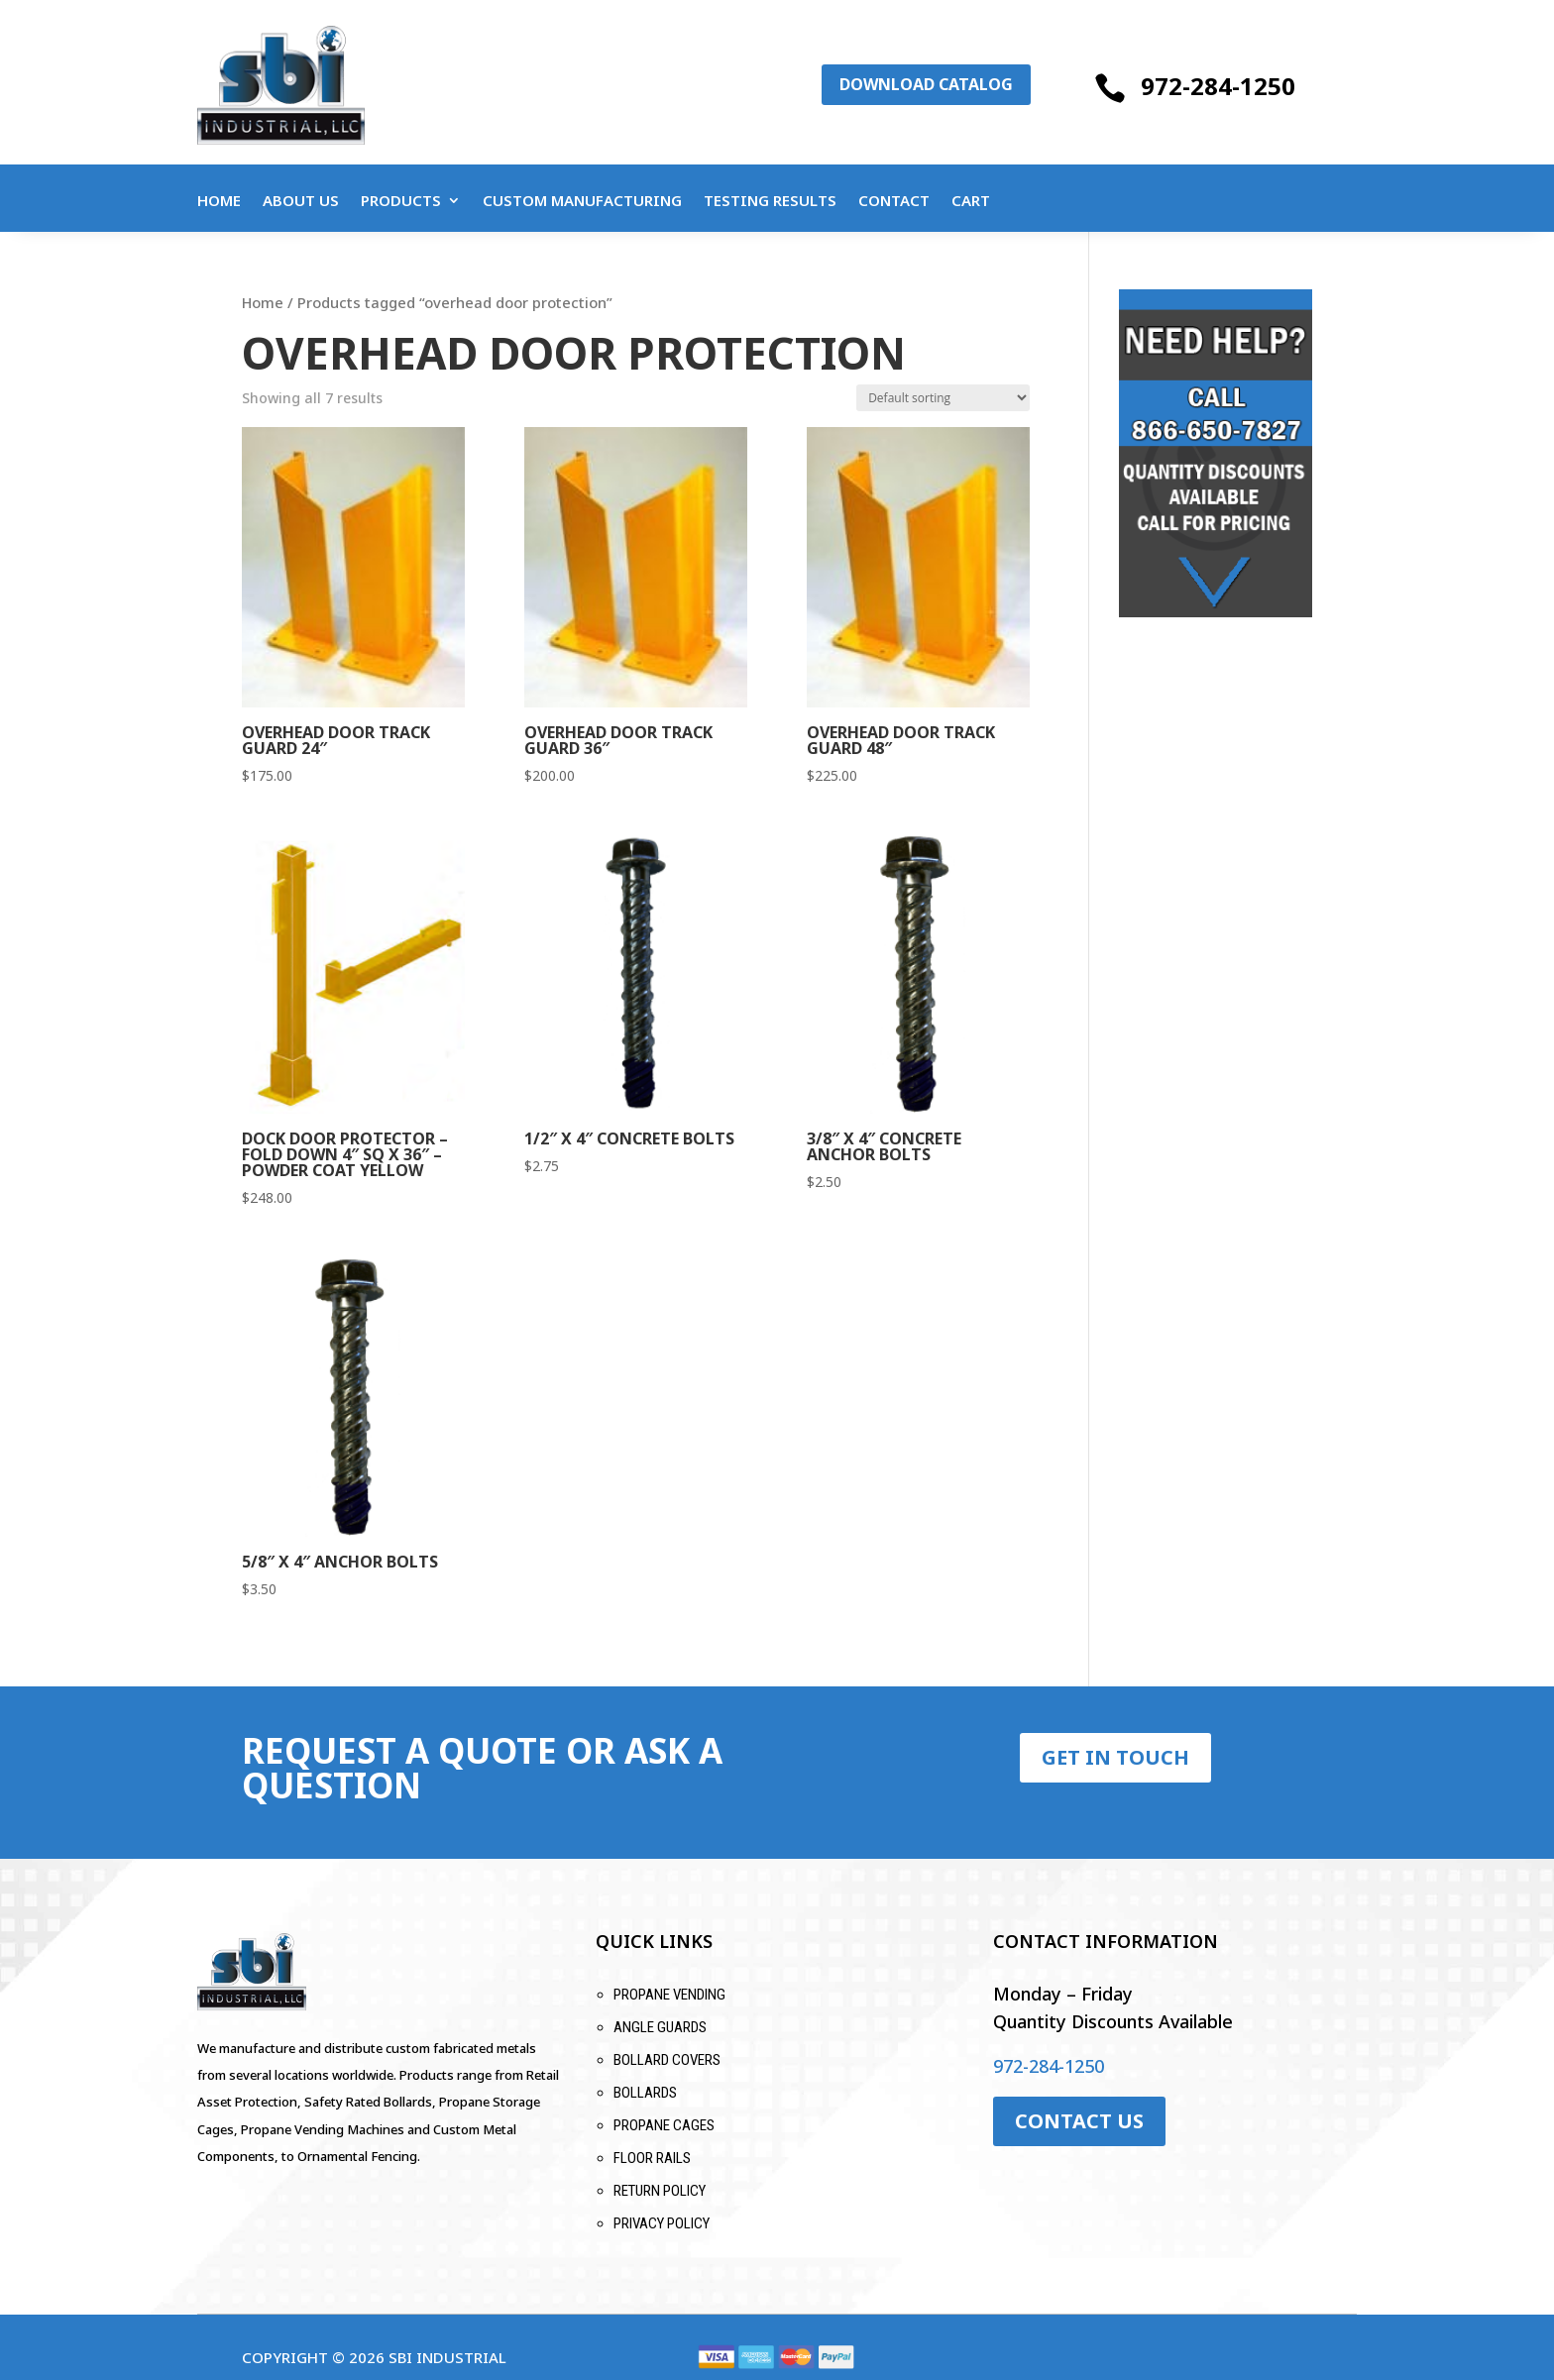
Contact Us (1079, 2121)
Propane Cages (664, 2125)
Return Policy (659, 2191)
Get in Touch (1115, 1757)
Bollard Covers (667, 2060)
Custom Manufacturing (582, 201)
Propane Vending (669, 1994)
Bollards (645, 2093)
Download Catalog (926, 84)
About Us (301, 201)
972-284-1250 (1218, 85)
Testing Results (770, 201)
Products (401, 201)
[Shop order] (943, 397)
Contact (894, 201)
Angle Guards (660, 2027)
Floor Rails (652, 2158)
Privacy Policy (661, 2223)
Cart (970, 201)
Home (219, 201)
